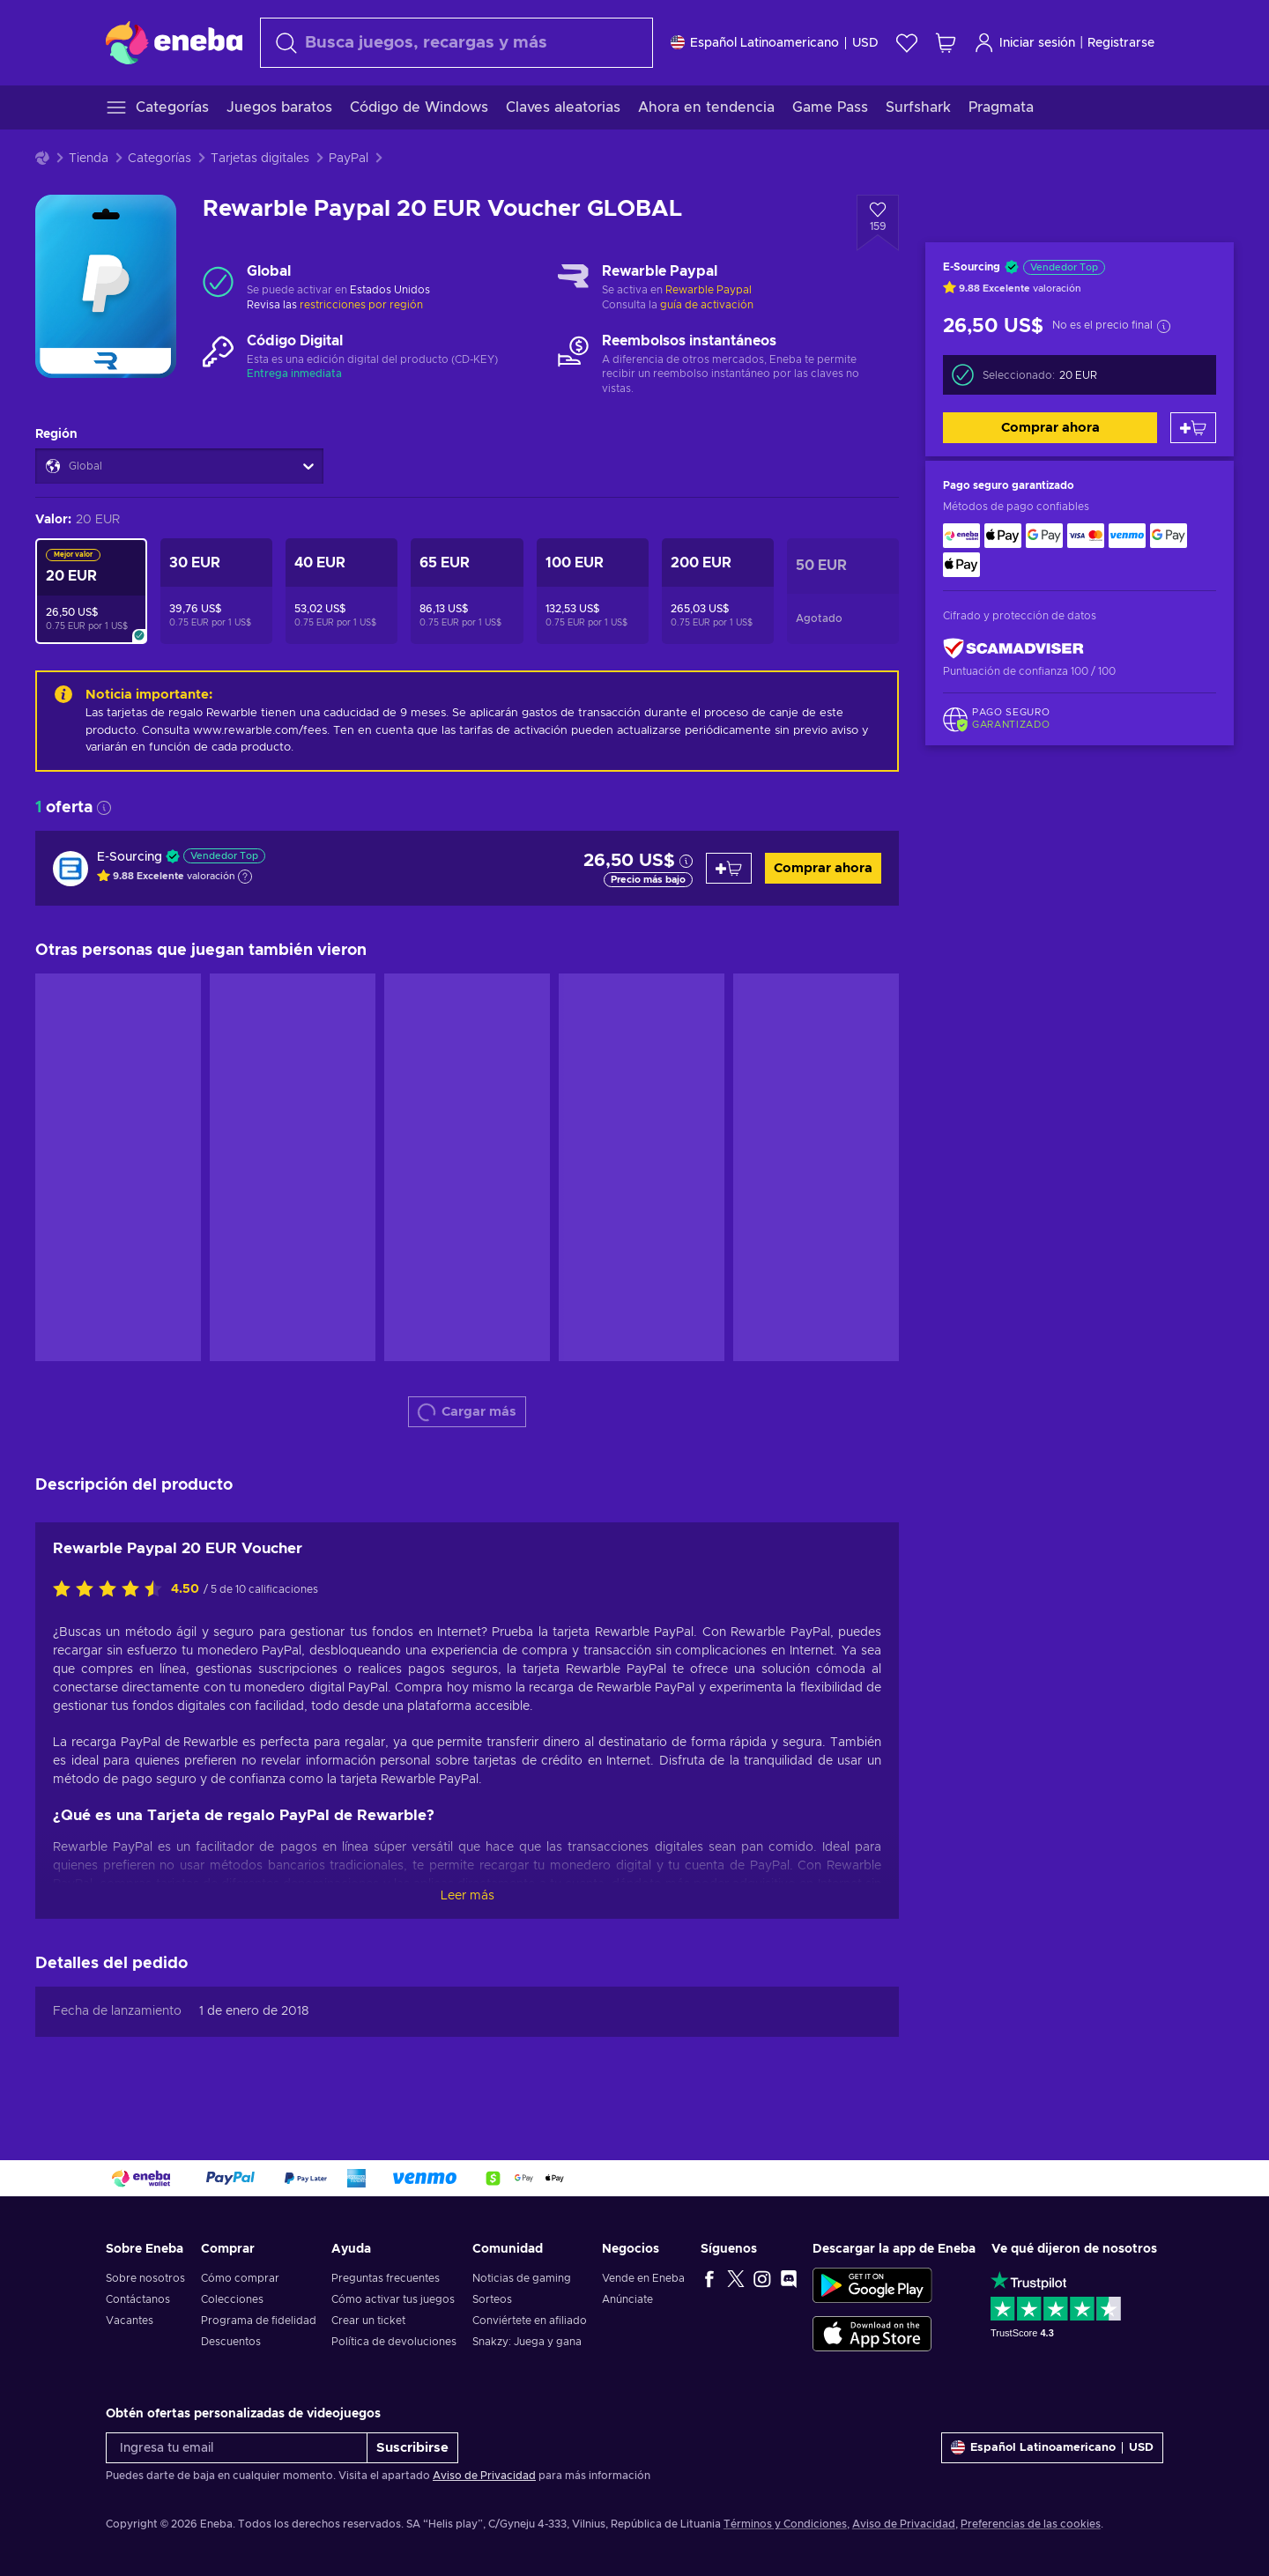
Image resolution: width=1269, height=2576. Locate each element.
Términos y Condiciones (785, 2524)
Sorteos (492, 2299)
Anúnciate (627, 2299)
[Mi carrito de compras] (945, 43)
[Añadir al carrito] (1193, 427)
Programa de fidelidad (258, 2320)
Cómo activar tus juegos (393, 2299)
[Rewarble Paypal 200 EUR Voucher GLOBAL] (718, 591)
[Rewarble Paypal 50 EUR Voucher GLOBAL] (843, 591)
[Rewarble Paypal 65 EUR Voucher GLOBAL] (467, 591)
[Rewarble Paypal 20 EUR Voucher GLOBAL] (91, 591)
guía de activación (706, 305)
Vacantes (129, 2320)
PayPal (348, 158)
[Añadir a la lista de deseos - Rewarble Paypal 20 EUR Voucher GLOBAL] (878, 223)
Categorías (159, 158)
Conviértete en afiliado (529, 2320)
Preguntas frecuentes (385, 2278)
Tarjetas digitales (260, 158)
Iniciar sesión (1024, 43)
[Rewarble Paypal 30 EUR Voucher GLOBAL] (216, 591)
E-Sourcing (129, 857)
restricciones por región (361, 305)
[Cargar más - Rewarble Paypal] (573, 282)
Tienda (88, 158)
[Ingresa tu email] (236, 2447)
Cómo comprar (240, 2278)
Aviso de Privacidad (484, 2475)
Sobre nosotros (145, 2278)
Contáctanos (138, 2299)
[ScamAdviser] (1013, 648)
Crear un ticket (368, 2320)
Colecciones (232, 2299)
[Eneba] (174, 42)
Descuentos (231, 2341)
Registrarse (1120, 43)
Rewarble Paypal (708, 290)
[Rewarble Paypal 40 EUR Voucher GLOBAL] (341, 591)
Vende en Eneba (643, 2278)
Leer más (467, 1896)
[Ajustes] (774, 42)
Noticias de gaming (521, 2278)
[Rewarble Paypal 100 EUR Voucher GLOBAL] (593, 591)
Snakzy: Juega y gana (527, 2341)
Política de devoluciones (393, 2341)
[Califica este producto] (112, 1590)
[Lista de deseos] (906, 43)
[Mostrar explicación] (245, 877)
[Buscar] (456, 43)
